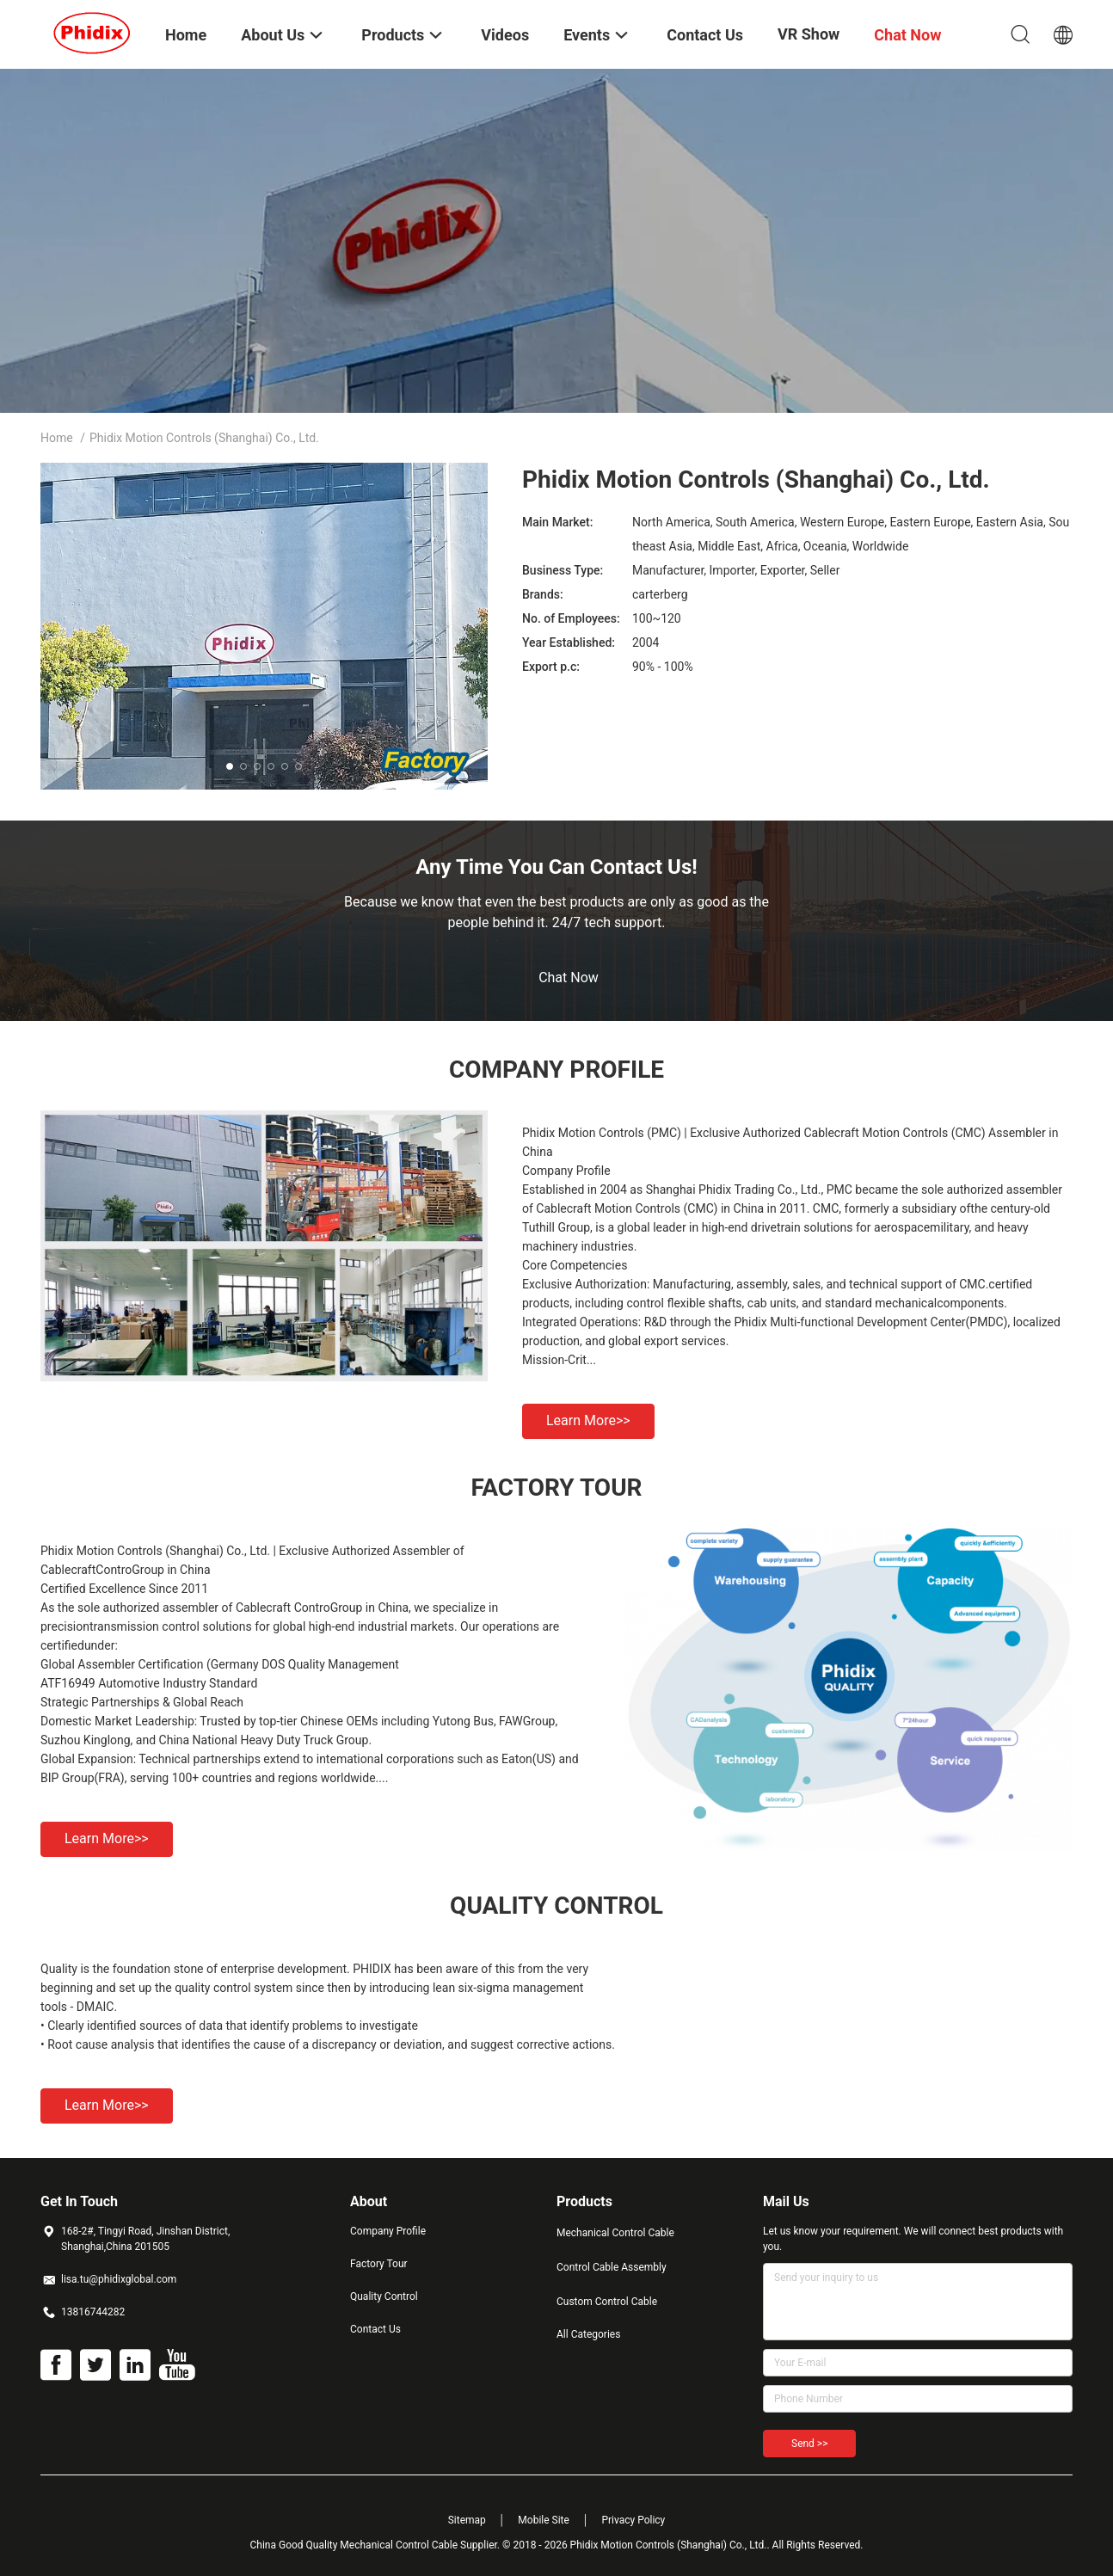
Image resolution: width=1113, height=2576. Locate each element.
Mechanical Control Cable (615, 2233)
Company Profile (388, 2231)
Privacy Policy (633, 2520)
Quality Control (384, 2296)
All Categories (588, 2334)
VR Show (808, 34)
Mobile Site (543, 2520)
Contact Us (375, 2329)
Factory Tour (379, 2264)
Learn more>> (588, 1420)
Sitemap (467, 2520)
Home (56, 438)
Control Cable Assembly (611, 2267)
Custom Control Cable (606, 2302)
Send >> (809, 2444)
